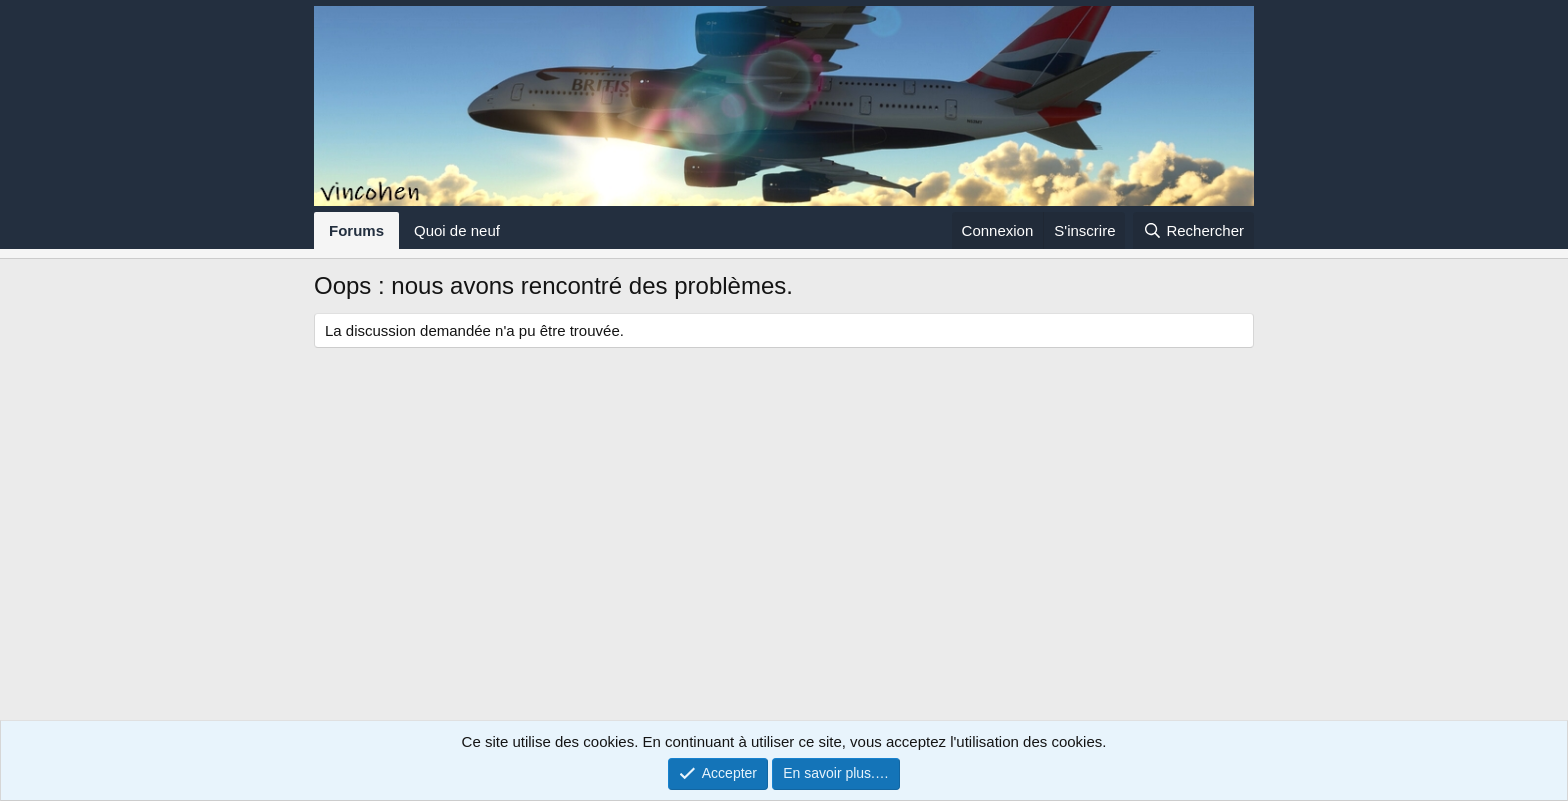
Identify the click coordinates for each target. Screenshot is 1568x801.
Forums (356, 230)
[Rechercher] (1193, 230)
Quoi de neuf (457, 230)
